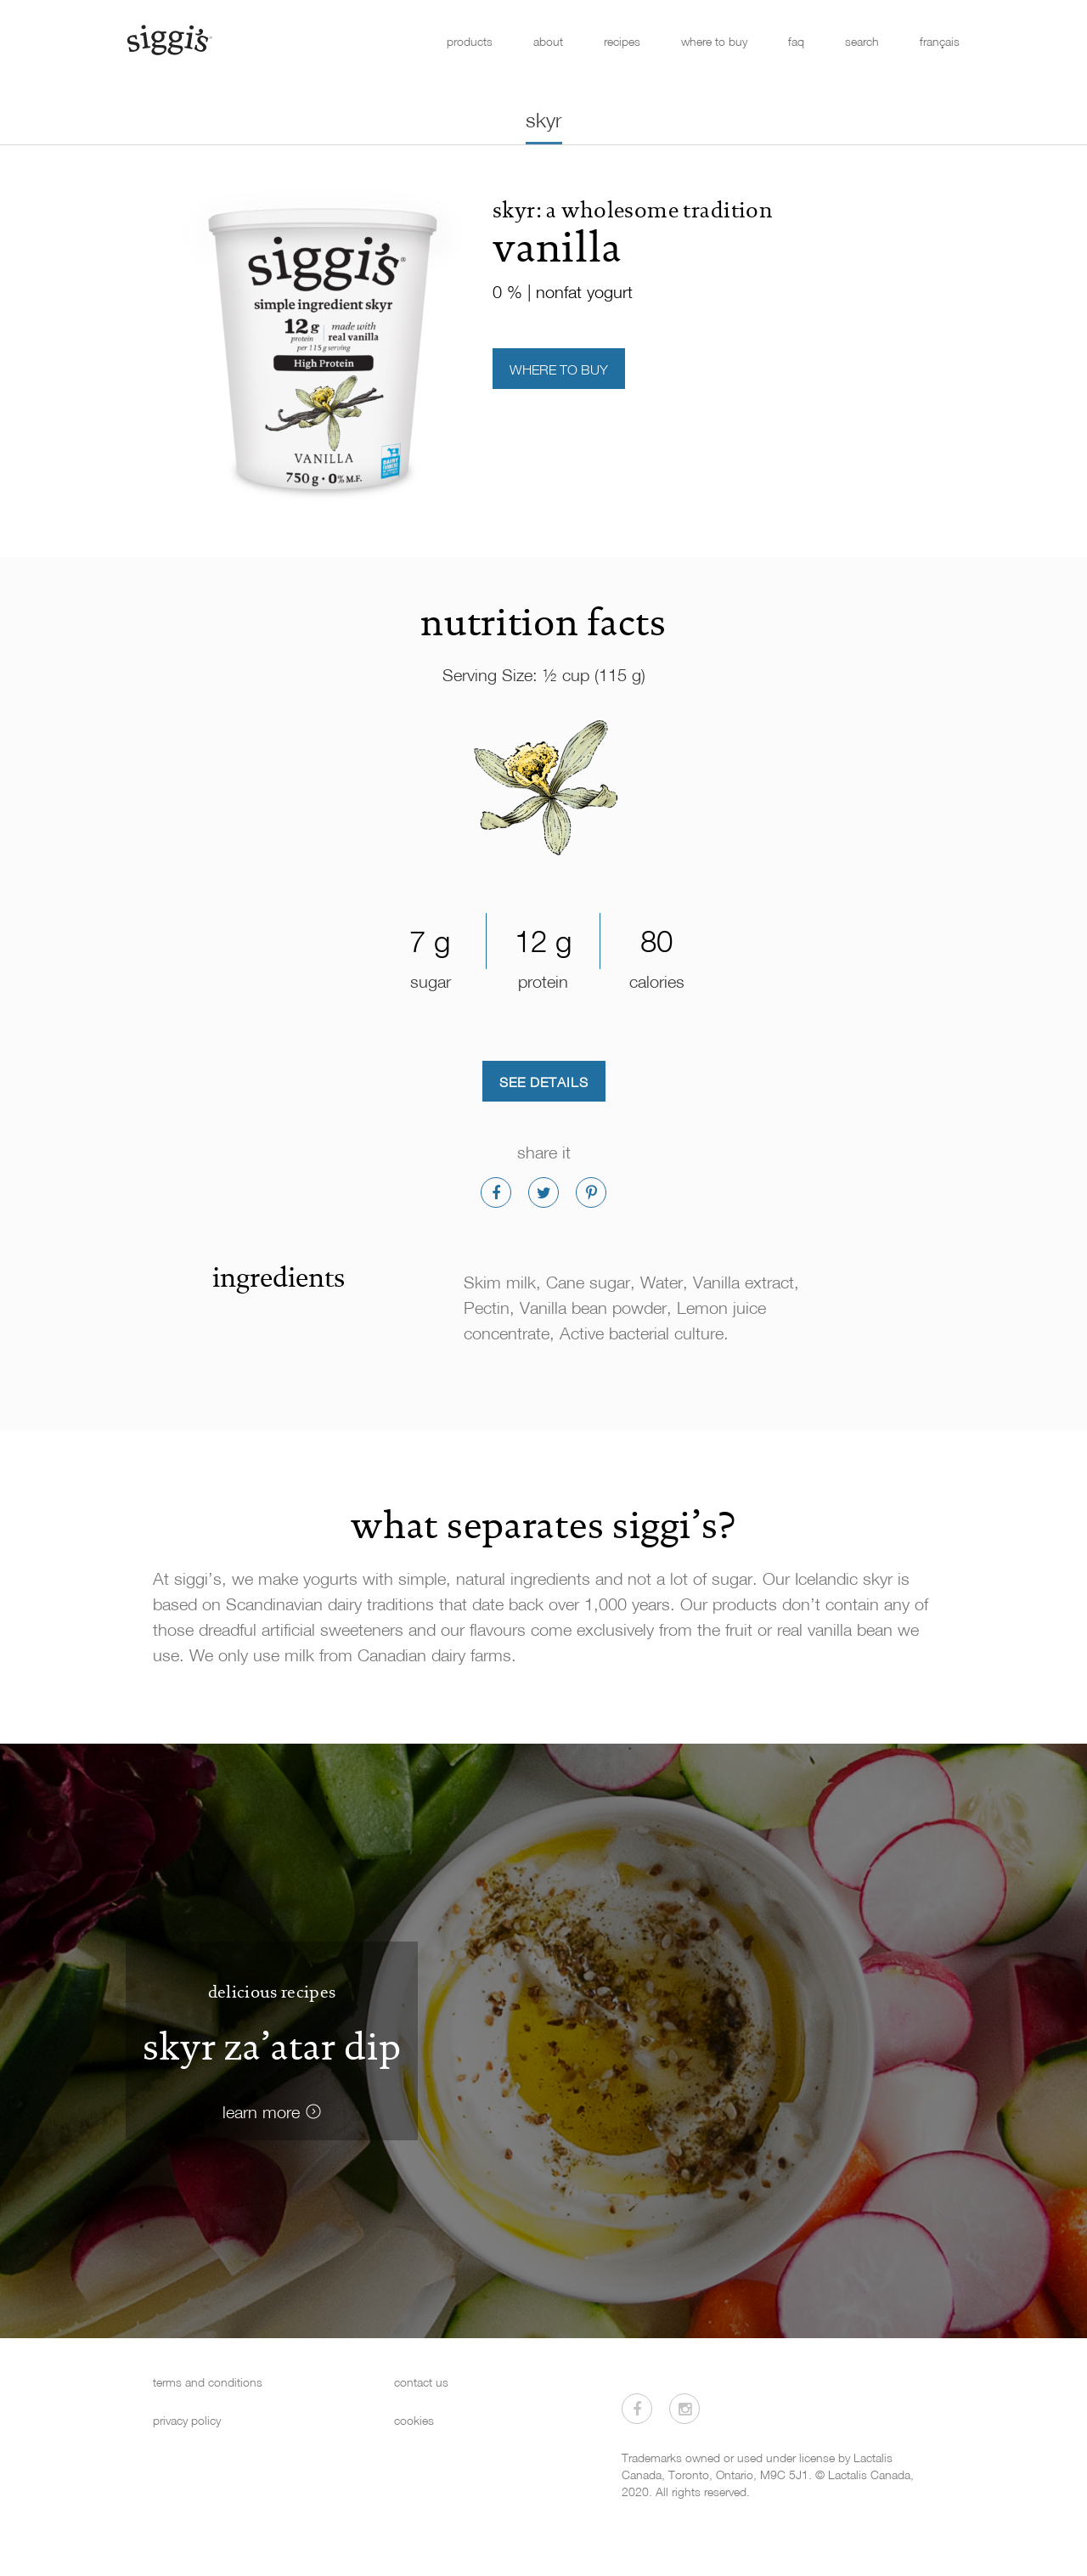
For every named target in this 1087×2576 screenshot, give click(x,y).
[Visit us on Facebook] (637, 2408)
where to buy (714, 41)
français (940, 41)
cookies (414, 2420)
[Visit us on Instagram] (684, 2408)
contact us (421, 2382)
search (862, 41)
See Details (544, 1082)
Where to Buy (559, 369)
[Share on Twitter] (543, 1192)
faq (796, 41)
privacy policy (187, 2420)
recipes (622, 41)
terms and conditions (207, 2382)
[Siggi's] (168, 39)
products (470, 41)
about (548, 41)
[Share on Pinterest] (591, 1192)
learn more (261, 2111)
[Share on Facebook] (496, 1192)
